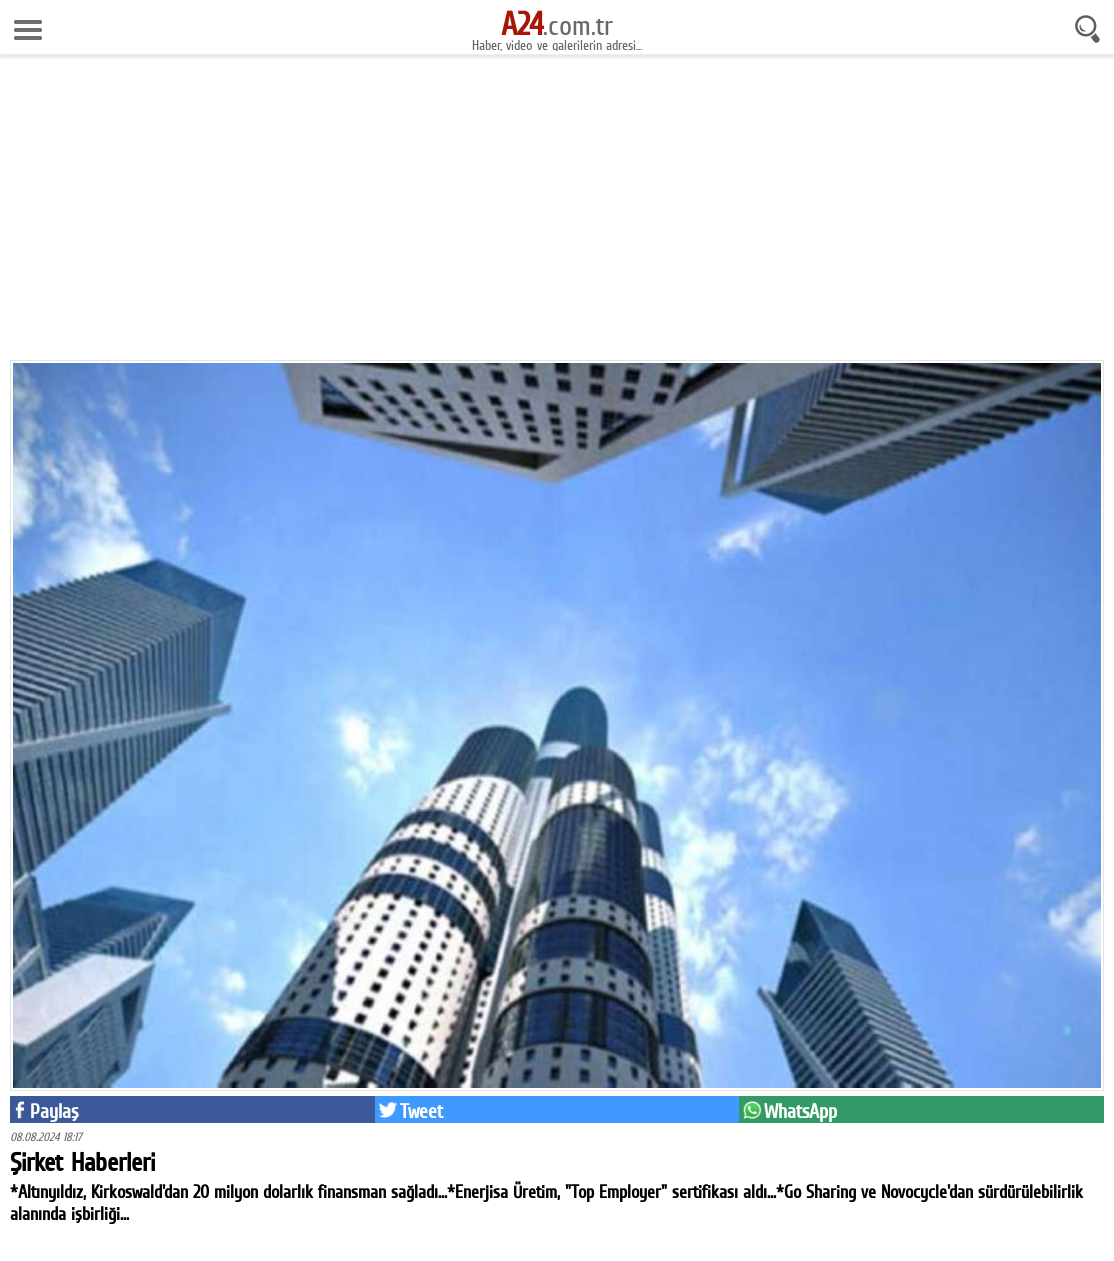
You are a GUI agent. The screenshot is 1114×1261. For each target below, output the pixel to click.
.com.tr (557, 25)
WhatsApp (800, 1111)
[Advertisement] (557, 215)
